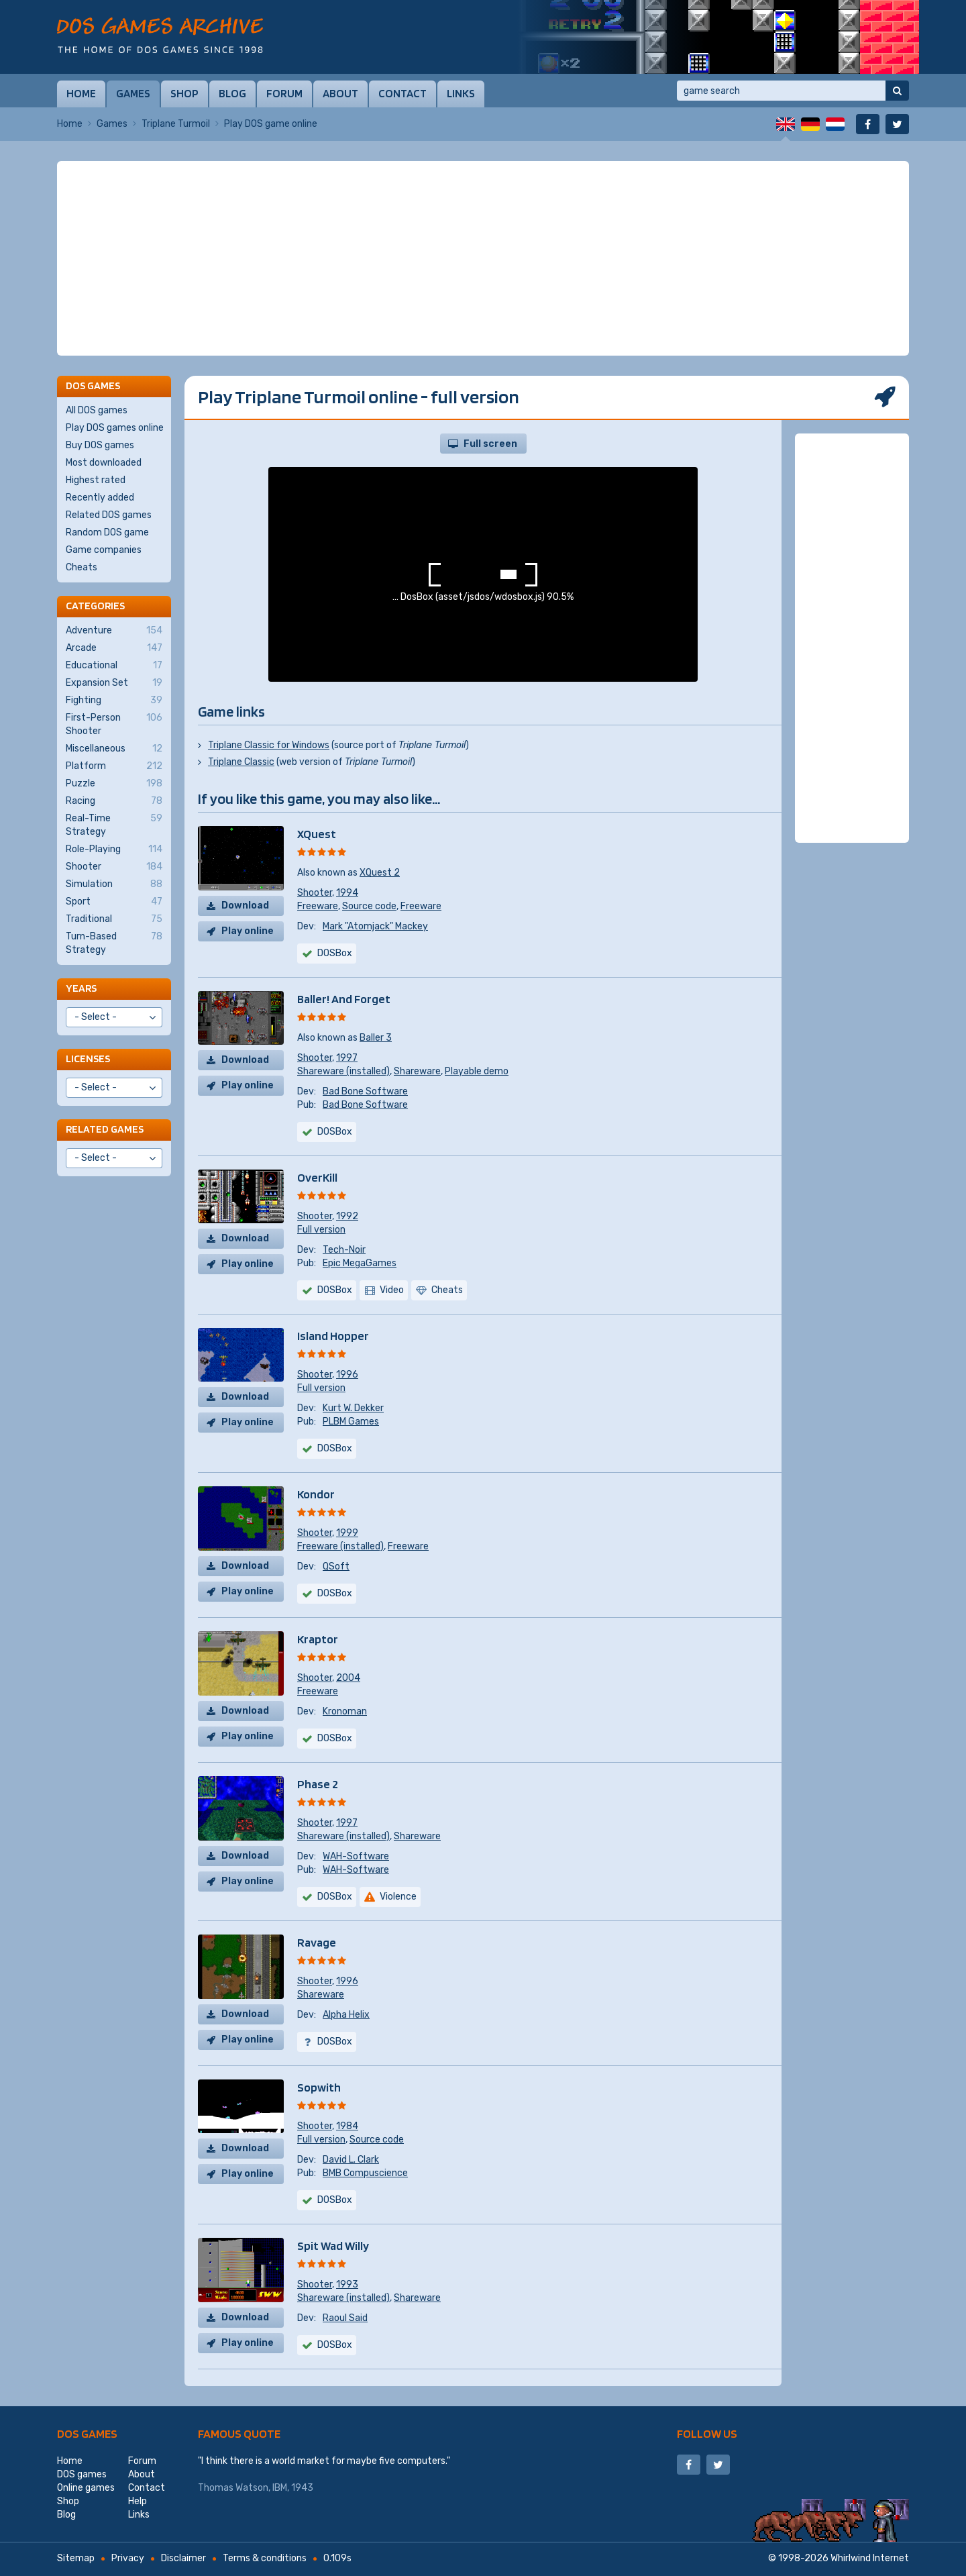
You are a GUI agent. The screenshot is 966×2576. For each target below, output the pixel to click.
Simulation (114, 884)
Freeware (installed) (340, 1546)
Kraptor (317, 1639)
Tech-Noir (344, 1249)
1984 (347, 2126)
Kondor (316, 1494)
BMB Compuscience (365, 2173)
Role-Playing (114, 849)
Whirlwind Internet (869, 2558)
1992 (347, 1216)
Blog (232, 93)
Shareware (417, 1071)
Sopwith (319, 2087)
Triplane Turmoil (176, 124)
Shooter (314, 892)
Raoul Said (345, 2318)
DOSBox (334, 953)
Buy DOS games (100, 445)
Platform (114, 766)
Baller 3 (376, 1037)
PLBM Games (351, 1421)
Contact (402, 93)
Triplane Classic (241, 762)
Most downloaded (104, 462)
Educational (114, 665)
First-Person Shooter (114, 724)
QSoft (336, 1566)
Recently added (100, 497)
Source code (369, 906)
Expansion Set (114, 683)
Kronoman (345, 1711)
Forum (284, 93)
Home (81, 93)
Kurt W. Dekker (353, 1408)
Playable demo (476, 1071)
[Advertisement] (482, 258)
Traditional (114, 919)
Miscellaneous (114, 749)
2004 (348, 1678)
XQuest (316, 834)
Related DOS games (109, 515)
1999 (347, 1533)
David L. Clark (351, 2159)
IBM (279, 2487)
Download (245, 905)
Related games (105, 1129)
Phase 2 (317, 1784)
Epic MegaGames (359, 1263)
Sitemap (76, 2558)
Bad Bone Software (365, 1091)
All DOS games (96, 410)
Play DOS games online (115, 427)
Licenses (88, 1058)
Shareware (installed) (343, 1071)
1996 (347, 1374)
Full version (321, 1229)
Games (133, 93)
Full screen (490, 444)
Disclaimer (183, 2558)
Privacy (127, 2558)
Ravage (316, 1942)
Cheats (81, 567)
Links (461, 93)
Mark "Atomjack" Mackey (375, 926)
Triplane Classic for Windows (268, 745)
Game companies (104, 550)
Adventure (114, 630)
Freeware (317, 906)
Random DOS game (107, 532)
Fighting (114, 700)
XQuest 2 (380, 872)
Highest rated (95, 480)
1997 (347, 1058)
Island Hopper (333, 1336)
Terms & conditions (265, 2558)
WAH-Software (356, 1856)
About (340, 93)
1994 (347, 892)
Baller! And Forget (343, 999)
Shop (184, 93)
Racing (114, 801)
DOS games (87, 2433)
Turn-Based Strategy (114, 943)
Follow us (707, 2433)
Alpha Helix (346, 2014)
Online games (86, 2487)
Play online (247, 931)
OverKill (317, 1177)
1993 (347, 2284)
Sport (114, 902)
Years (81, 988)
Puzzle (114, 783)
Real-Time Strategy (114, 824)
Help (137, 2501)
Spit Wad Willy (333, 2245)
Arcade (114, 648)
